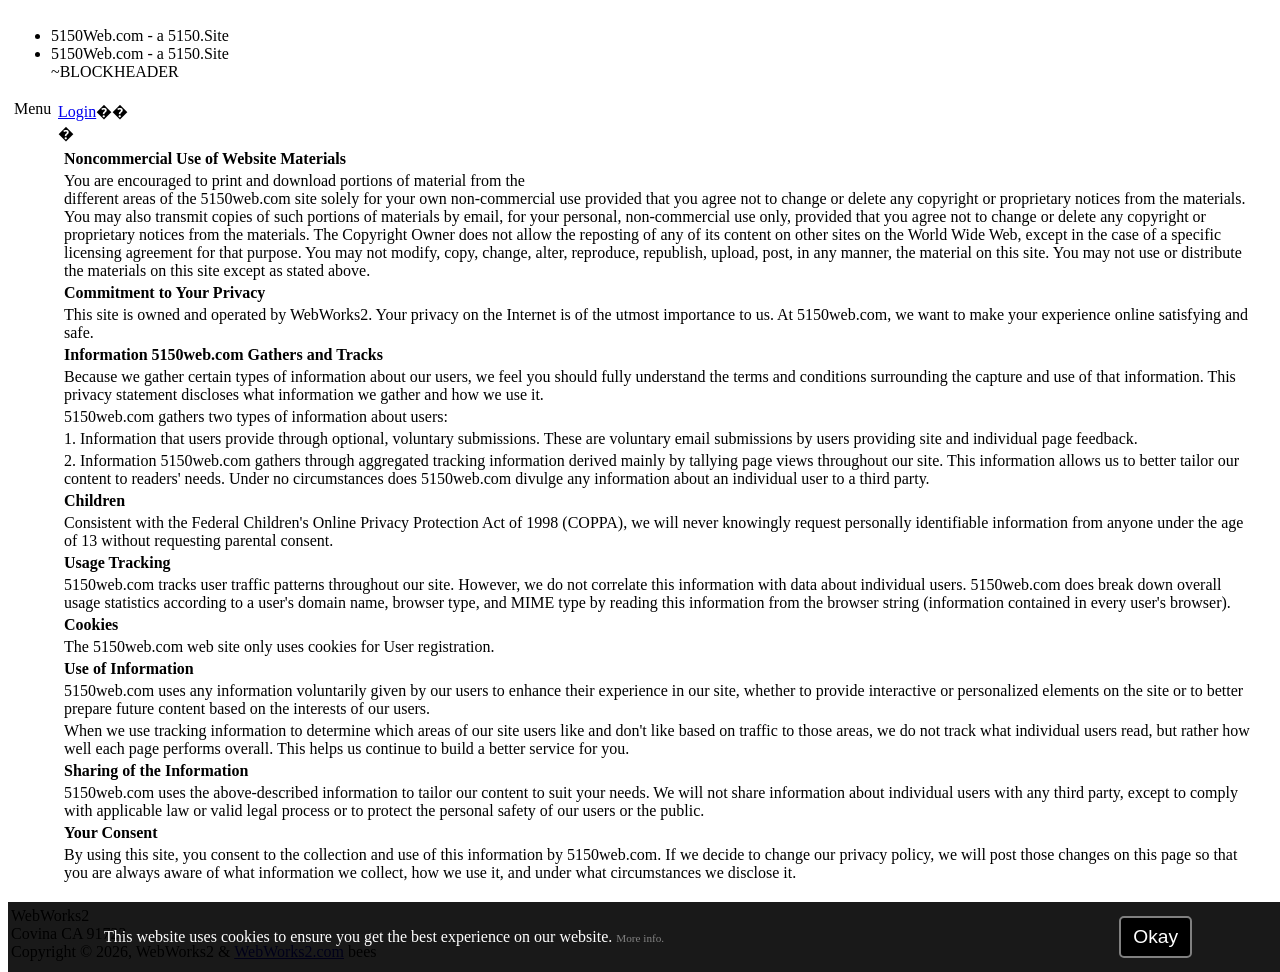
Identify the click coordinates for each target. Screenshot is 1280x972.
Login (77, 111)
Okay (1155, 936)
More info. (640, 938)
